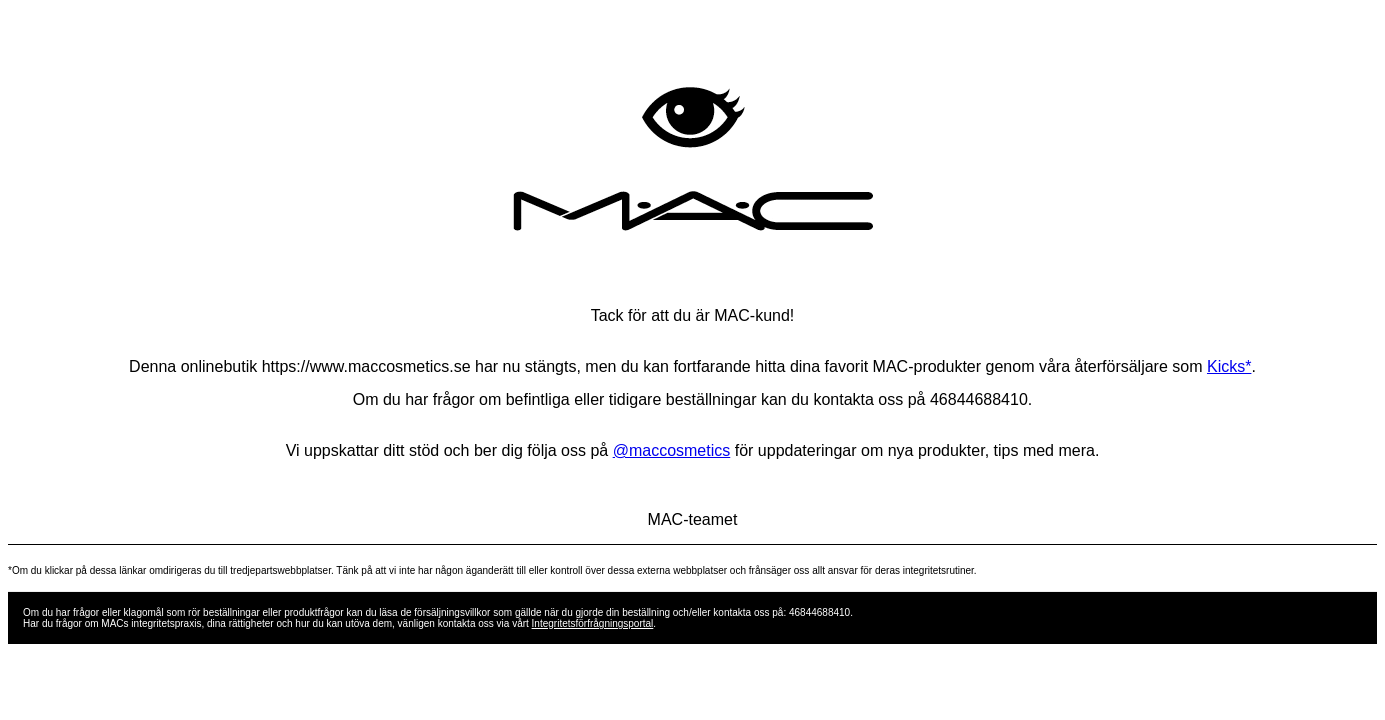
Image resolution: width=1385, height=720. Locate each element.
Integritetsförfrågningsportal (593, 623)
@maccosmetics (672, 450)
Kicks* (1229, 366)
